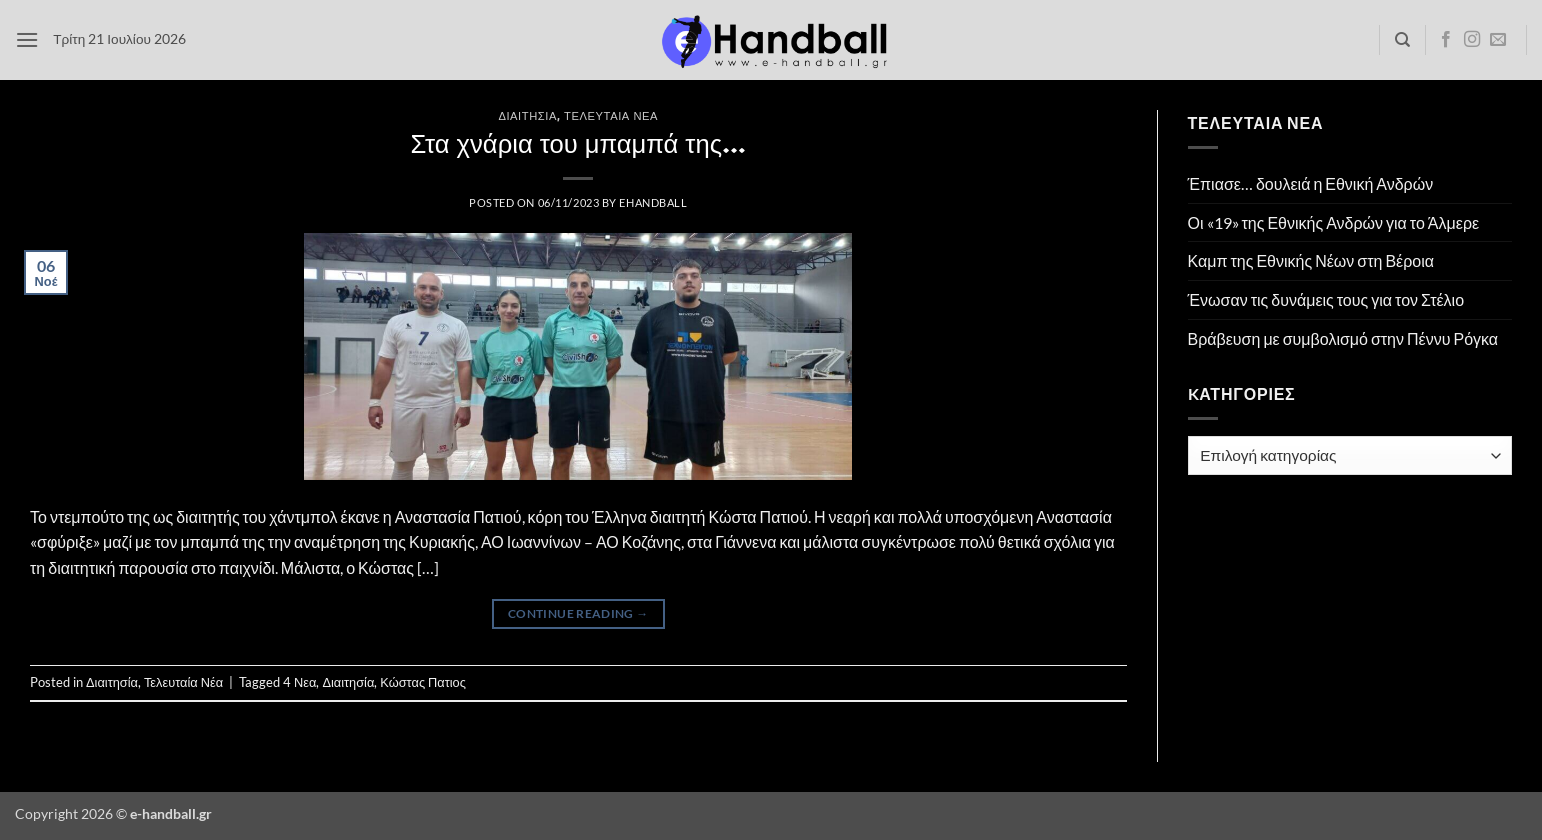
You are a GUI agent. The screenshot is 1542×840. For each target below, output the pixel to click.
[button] (27, 39)
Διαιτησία (527, 115)
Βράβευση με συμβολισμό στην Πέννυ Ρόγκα (1343, 338)
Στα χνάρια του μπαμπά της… (578, 143)
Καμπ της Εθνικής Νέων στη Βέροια (1311, 260)
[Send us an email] (1498, 40)
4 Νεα (299, 682)
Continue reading (578, 613)
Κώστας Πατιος (423, 682)
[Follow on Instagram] (1472, 40)
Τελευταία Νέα (611, 115)
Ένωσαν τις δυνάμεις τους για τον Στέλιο (1326, 299)
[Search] (1402, 40)
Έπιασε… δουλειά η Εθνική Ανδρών (1311, 183)
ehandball (653, 202)
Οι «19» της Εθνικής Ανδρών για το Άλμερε (1334, 222)
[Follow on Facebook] (1446, 40)
